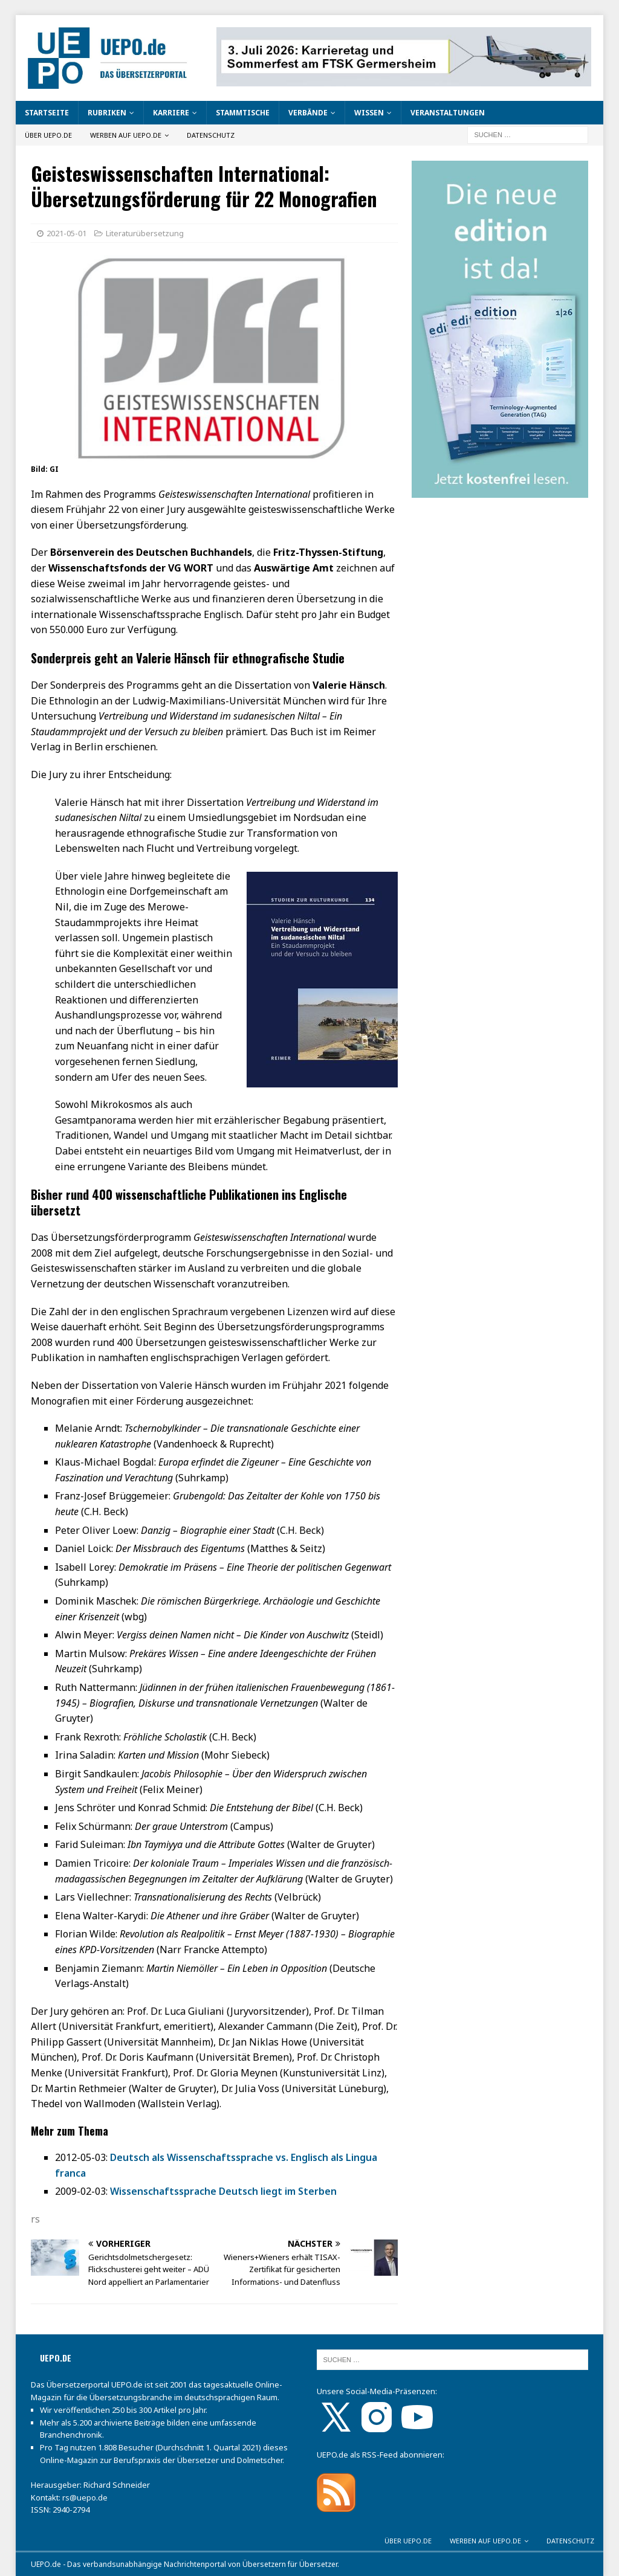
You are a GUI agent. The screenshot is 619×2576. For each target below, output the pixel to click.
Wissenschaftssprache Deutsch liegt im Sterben (223, 2191)
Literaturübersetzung (145, 233)
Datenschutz (211, 135)
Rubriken (107, 113)
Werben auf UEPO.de (125, 135)
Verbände (308, 113)
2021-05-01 (66, 233)
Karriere (171, 113)
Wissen (369, 113)
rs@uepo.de (85, 2497)
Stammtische (243, 113)
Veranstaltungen (447, 113)
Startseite (47, 113)
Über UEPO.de (48, 135)
